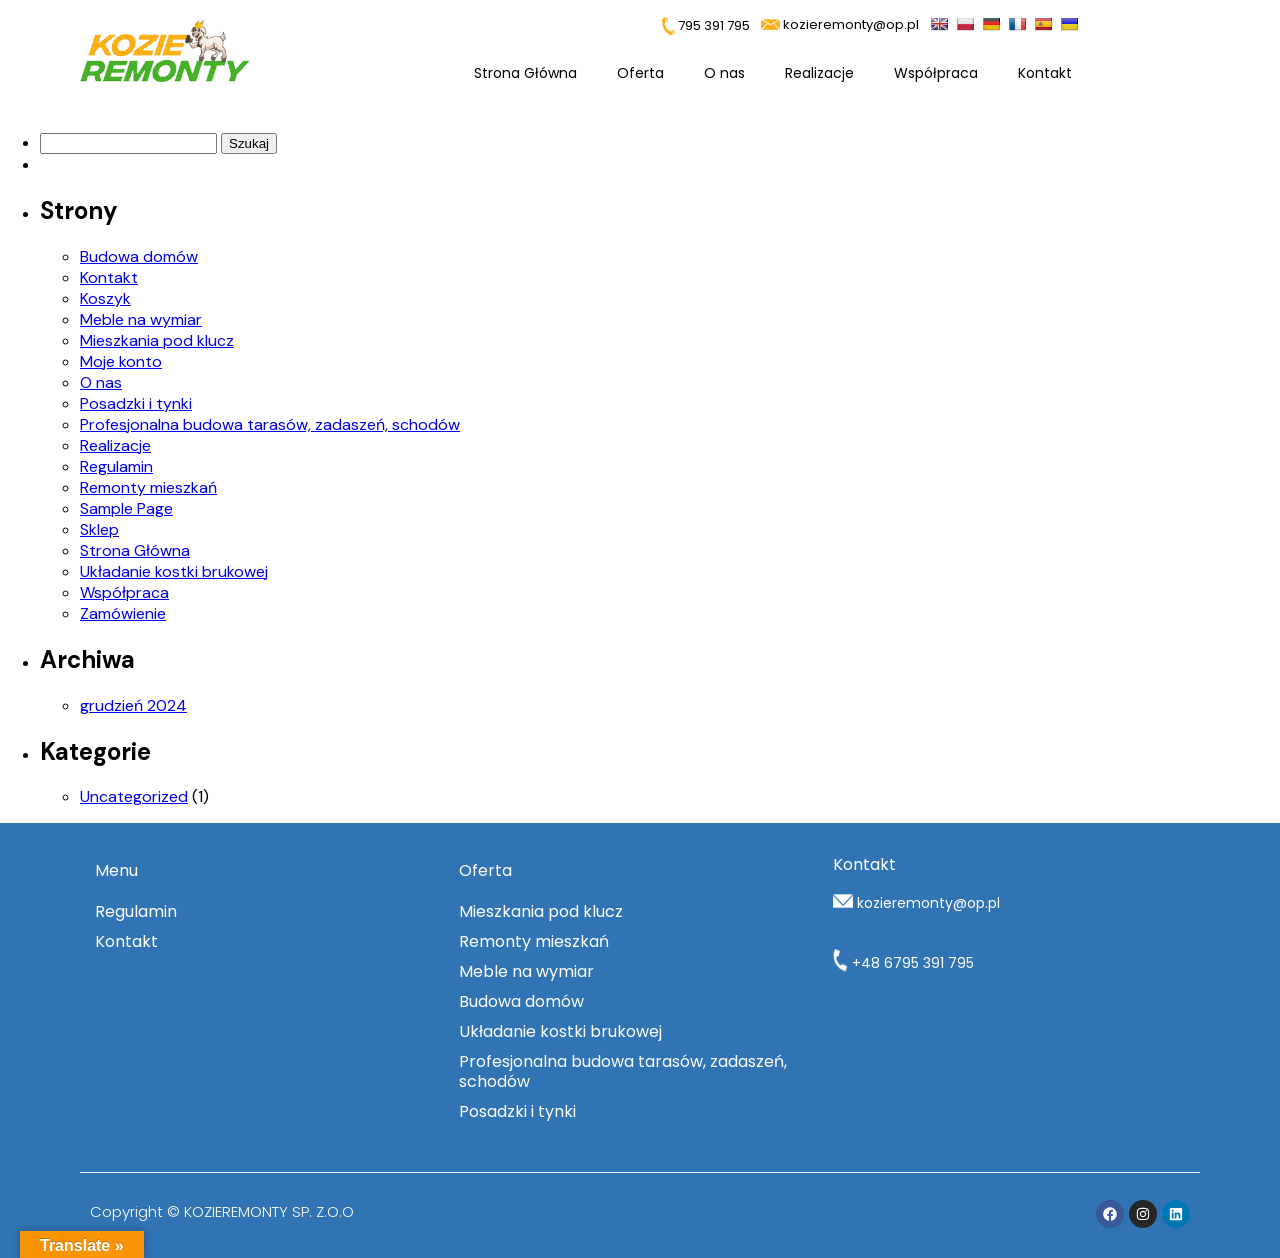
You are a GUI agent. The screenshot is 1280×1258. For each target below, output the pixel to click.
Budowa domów (139, 256)
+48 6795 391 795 (903, 963)
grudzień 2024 (133, 705)
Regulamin (116, 466)
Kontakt (1045, 73)
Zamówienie (123, 613)
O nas (724, 73)
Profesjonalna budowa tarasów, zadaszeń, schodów (270, 424)
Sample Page (126, 508)
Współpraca (936, 73)
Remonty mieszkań (148, 487)
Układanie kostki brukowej (174, 571)
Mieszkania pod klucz (157, 340)
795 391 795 (706, 25)
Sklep (99, 529)
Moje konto (121, 361)
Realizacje (819, 73)
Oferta (640, 73)
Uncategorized (134, 796)
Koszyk (105, 298)
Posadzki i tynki (136, 403)
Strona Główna (525, 73)
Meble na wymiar (141, 319)
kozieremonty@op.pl (851, 24)
